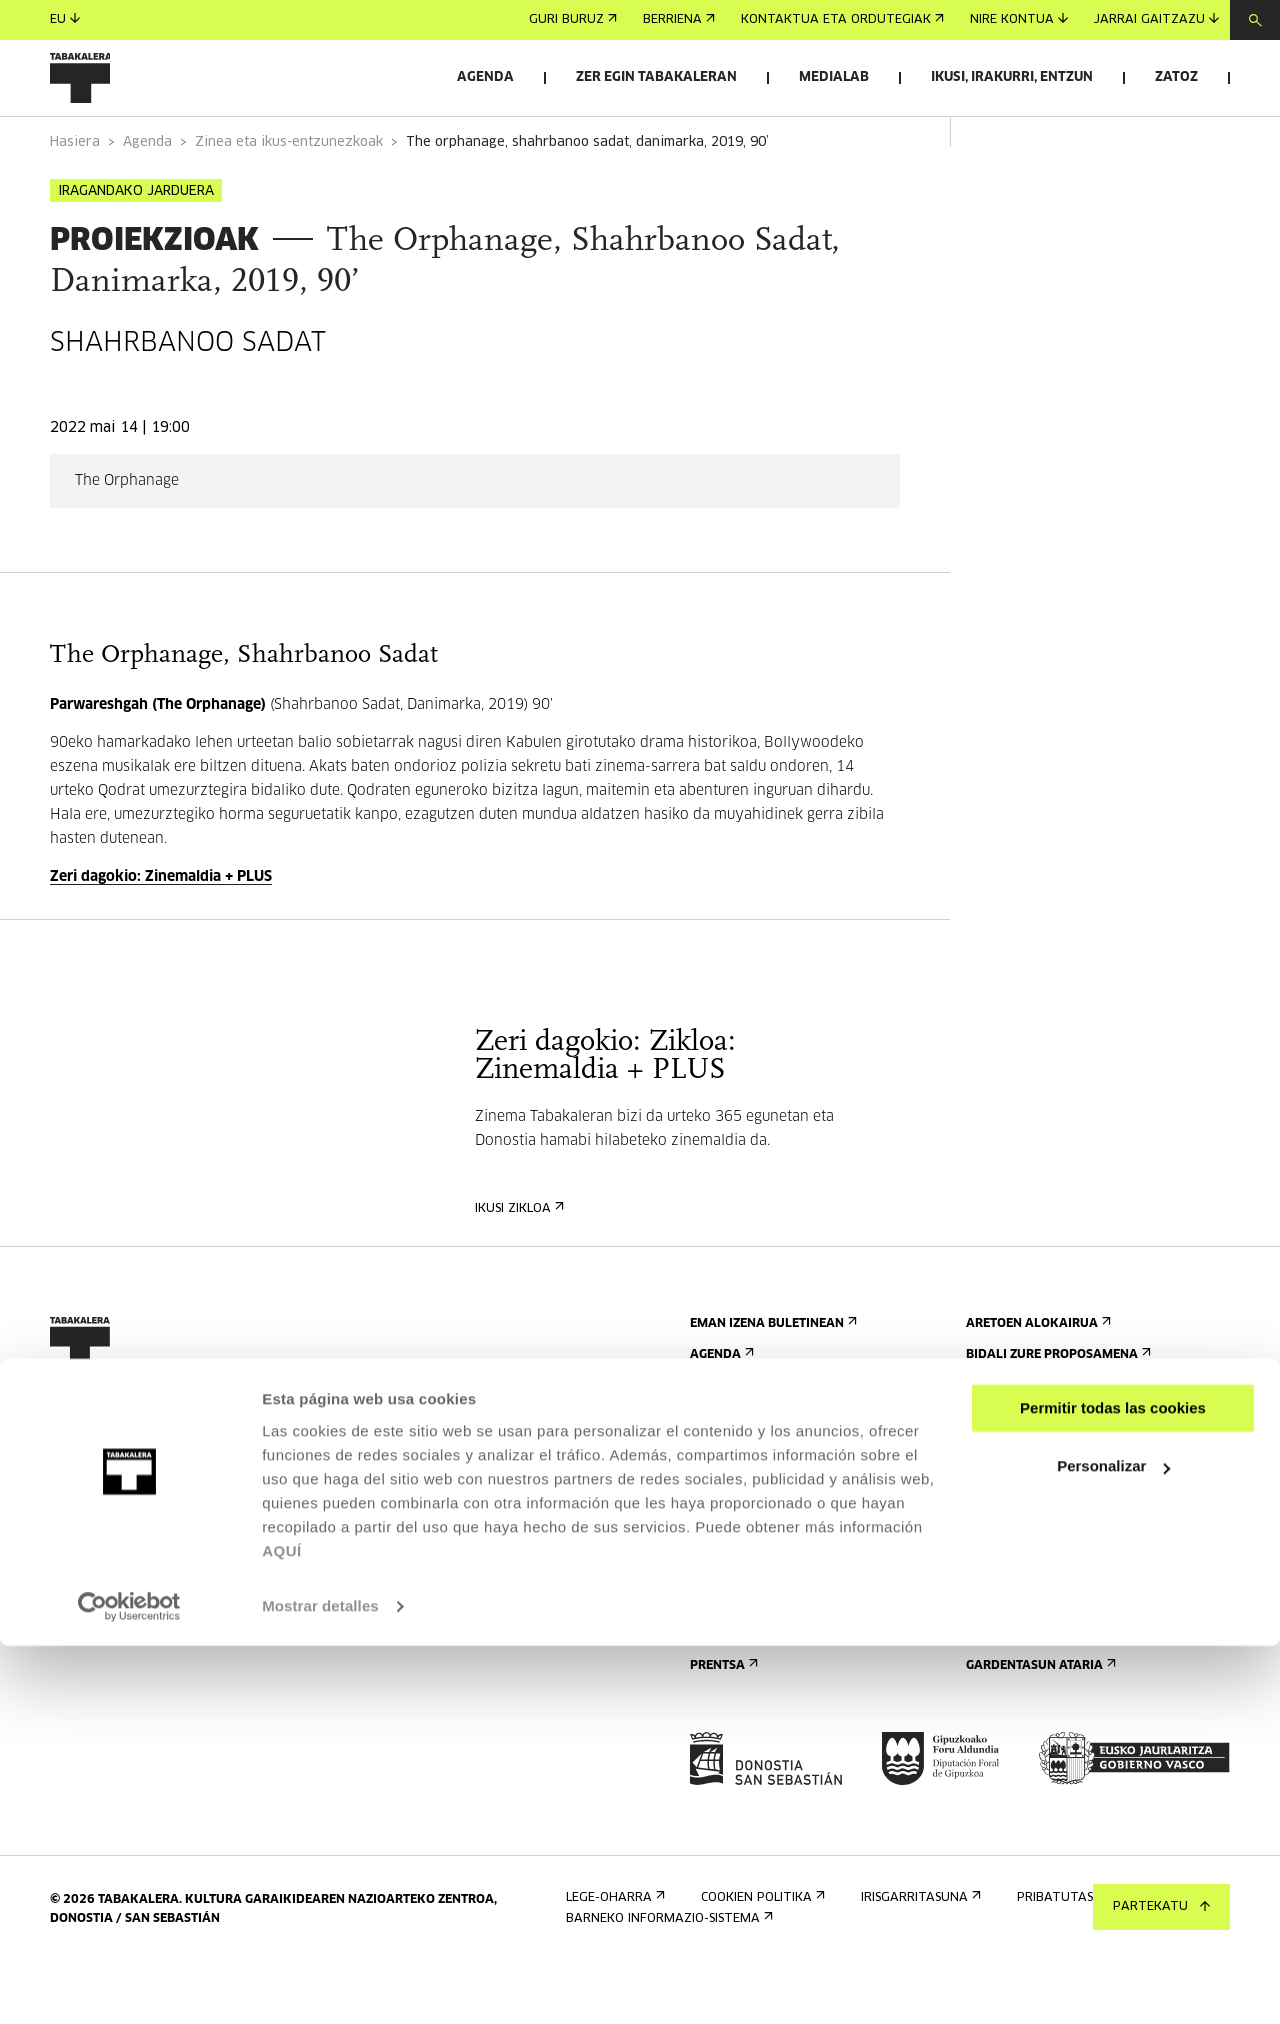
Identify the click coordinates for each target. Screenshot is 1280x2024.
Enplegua (1002, 1659)
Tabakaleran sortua (1042, 1581)
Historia (998, 1550)
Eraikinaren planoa (761, 1674)
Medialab (834, 77)
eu (65, 19)
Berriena (679, 20)
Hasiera (75, 198)
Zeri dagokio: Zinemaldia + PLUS (161, 933)
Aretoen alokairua (1036, 1379)
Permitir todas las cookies (1113, 1786)
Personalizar (1113, 1844)
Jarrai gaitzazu (1156, 19)
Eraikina (998, 1519)
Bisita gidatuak (747, 1550)
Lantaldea (1006, 1612)
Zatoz (1176, 77)
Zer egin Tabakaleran (656, 77)
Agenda (485, 77)
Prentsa (722, 1721)
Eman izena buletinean (771, 1379)
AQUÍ (282, 1929)
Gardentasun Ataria (1039, 1721)
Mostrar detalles (320, 1984)
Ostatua (723, 1581)
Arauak (720, 1643)
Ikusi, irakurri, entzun (1012, 77)
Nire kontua (1019, 19)
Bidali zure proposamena (1056, 1410)
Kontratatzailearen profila (1067, 1690)
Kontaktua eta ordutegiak (842, 20)
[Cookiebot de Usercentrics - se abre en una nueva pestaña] (129, 1985)
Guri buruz (573, 20)
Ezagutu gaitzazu (1034, 1488)
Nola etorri (735, 1519)
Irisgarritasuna (748, 1612)
